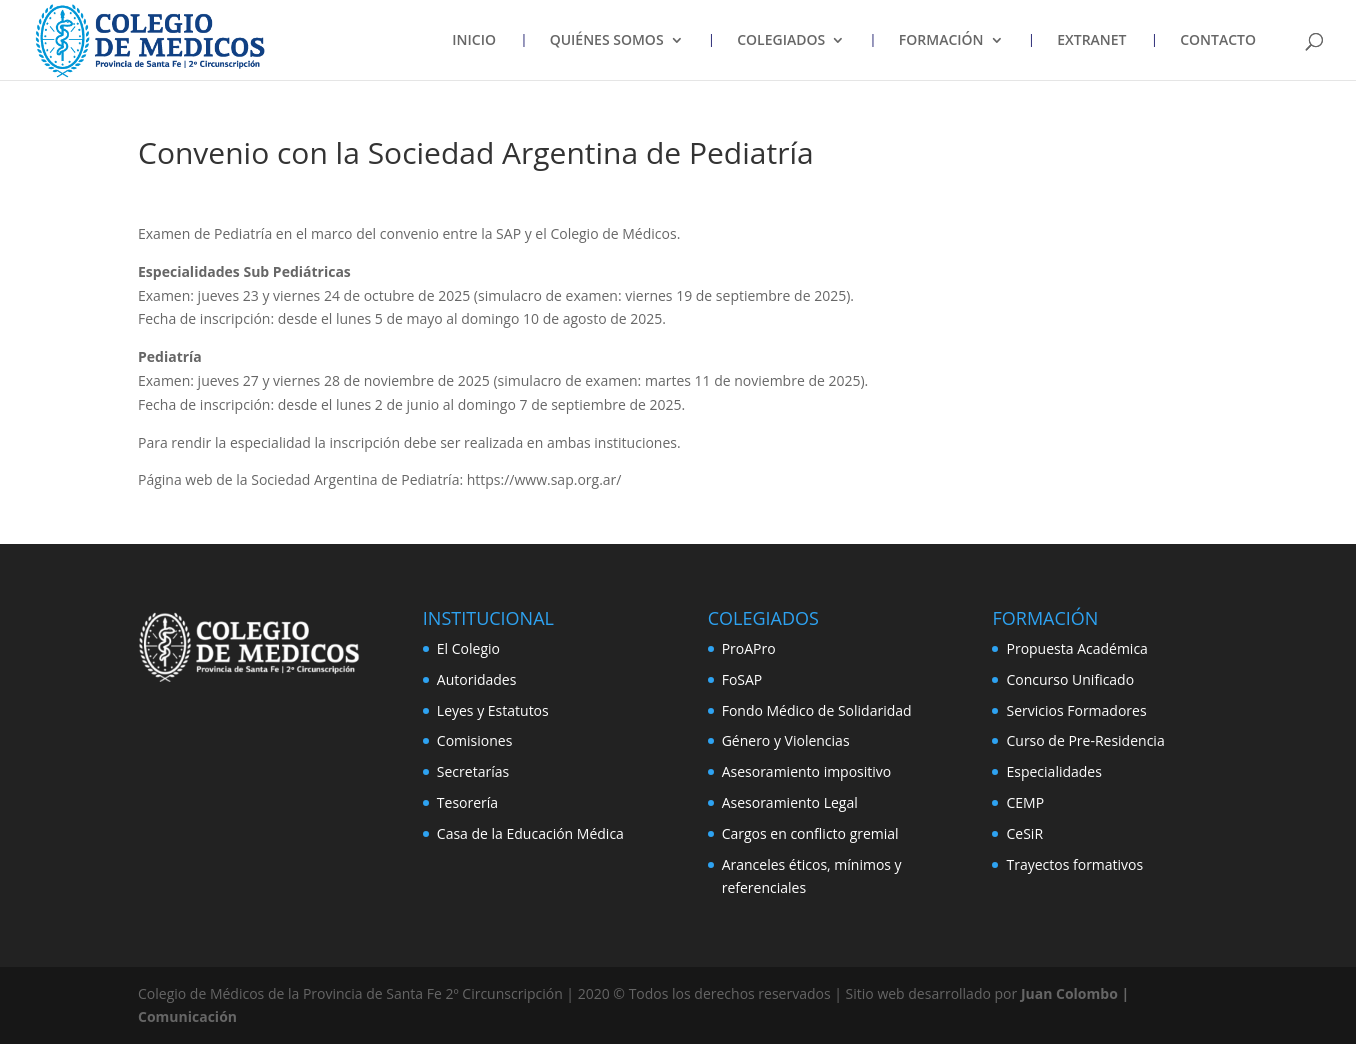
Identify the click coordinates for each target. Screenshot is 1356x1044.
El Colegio (468, 648)
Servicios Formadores (1076, 710)
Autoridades (477, 679)
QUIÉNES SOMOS (607, 41)
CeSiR (1024, 833)
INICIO (474, 41)
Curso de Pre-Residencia (1085, 740)
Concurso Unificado (1070, 679)
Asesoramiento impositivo (807, 771)
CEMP (1025, 802)
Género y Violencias (786, 740)
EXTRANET (1091, 41)
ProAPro (749, 648)
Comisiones (474, 740)
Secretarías (473, 771)
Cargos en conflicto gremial (810, 833)
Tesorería (467, 802)
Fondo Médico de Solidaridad (817, 710)
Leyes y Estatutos (493, 710)
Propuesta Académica (1076, 648)
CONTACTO (1218, 41)
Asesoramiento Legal (790, 802)
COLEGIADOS (781, 41)
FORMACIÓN (941, 41)
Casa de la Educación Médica (530, 833)
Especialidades (1053, 771)
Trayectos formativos (1074, 864)
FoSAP (742, 679)
